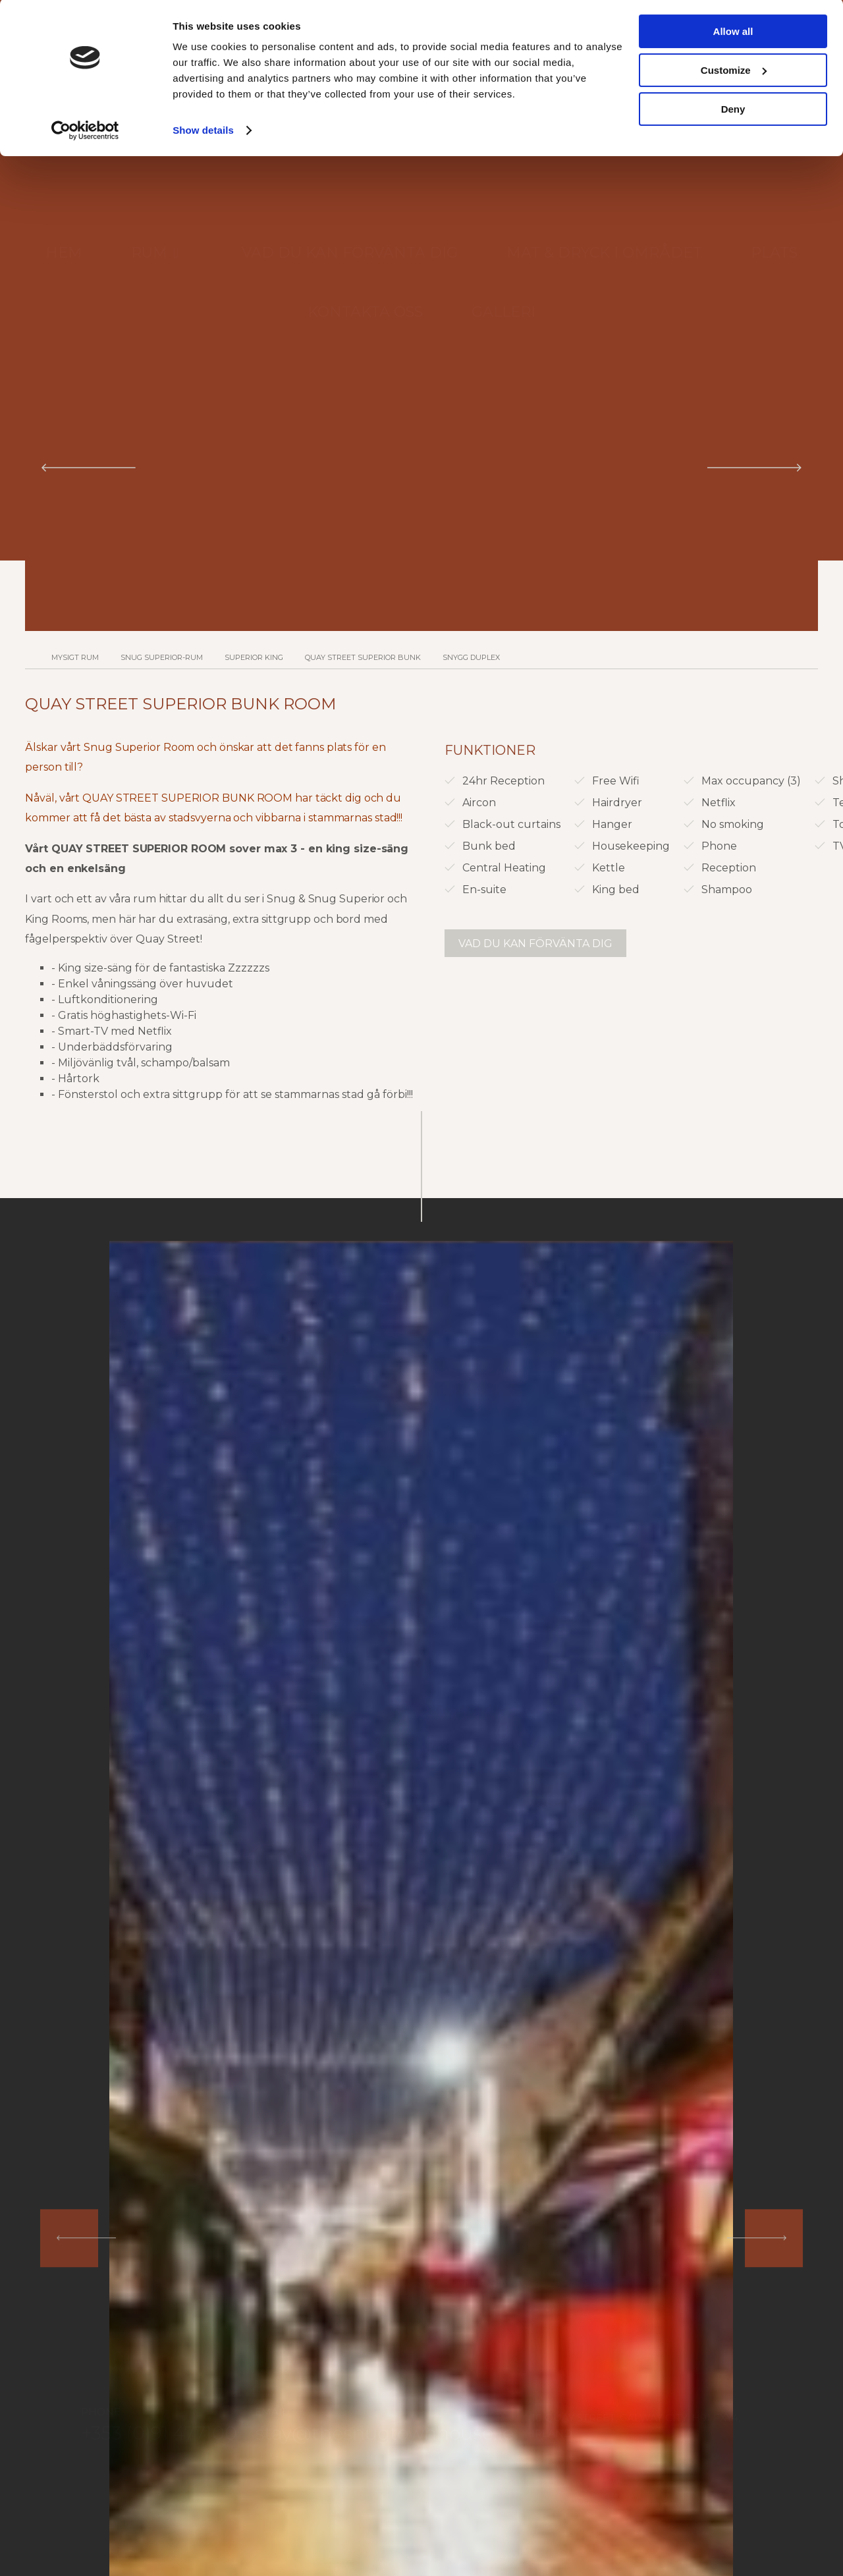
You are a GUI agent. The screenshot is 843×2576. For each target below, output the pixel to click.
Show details (203, 131)
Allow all (733, 32)
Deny (733, 110)
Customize (734, 71)
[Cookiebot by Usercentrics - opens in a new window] (85, 132)
